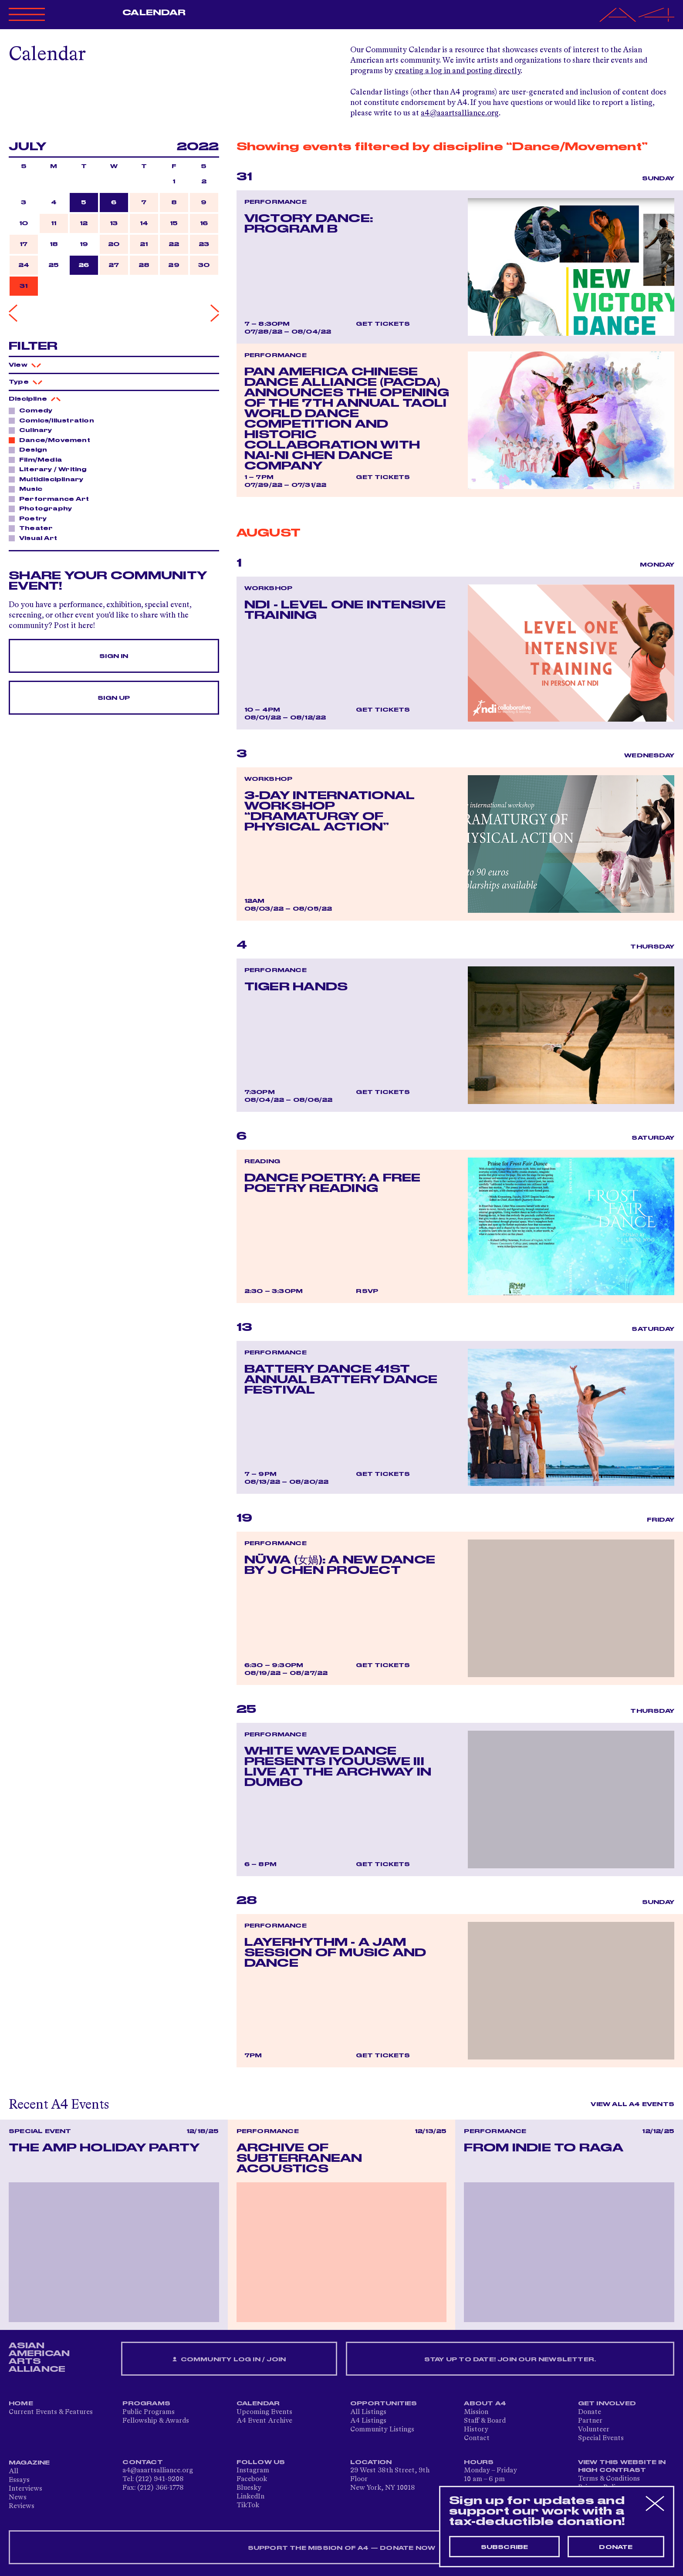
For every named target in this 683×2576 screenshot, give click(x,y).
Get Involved (607, 2403)
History (476, 2429)
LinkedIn (250, 2496)
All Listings (368, 2412)
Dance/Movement (52, 439)
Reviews (21, 2506)
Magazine (29, 2462)
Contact (477, 2438)
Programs (146, 2403)
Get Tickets (383, 324)
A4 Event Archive (264, 2420)
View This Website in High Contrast (622, 2466)
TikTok (248, 2505)
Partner (590, 2420)
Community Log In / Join (229, 2360)
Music (28, 488)
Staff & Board (485, 2420)
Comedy (33, 410)
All (13, 2471)
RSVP (367, 1291)
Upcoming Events (264, 2412)
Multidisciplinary (49, 479)
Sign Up (114, 698)
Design (31, 449)
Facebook (252, 2479)
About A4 (485, 2403)
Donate (589, 2412)
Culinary (33, 429)
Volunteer (593, 2429)
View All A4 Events (632, 2104)
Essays (19, 2480)
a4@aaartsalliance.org (460, 113)
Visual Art (36, 537)
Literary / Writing (51, 469)
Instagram (253, 2470)
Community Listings (382, 2429)
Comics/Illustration (54, 420)
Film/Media (38, 459)
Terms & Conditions (609, 2478)
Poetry (30, 518)
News (18, 2497)
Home (21, 2403)
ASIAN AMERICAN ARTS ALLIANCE (39, 2357)
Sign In (113, 656)
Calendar (154, 13)
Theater (33, 527)
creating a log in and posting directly (458, 71)
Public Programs (148, 2412)
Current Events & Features (51, 2412)
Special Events (601, 2438)
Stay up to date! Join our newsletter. (510, 2359)
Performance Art (52, 498)
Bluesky (249, 2488)
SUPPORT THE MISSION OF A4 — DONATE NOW (342, 2548)
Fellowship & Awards (155, 2420)
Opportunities (383, 2403)
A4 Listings (368, 2420)
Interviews (25, 2488)
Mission (476, 2412)
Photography (43, 508)
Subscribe (504, 2547)
